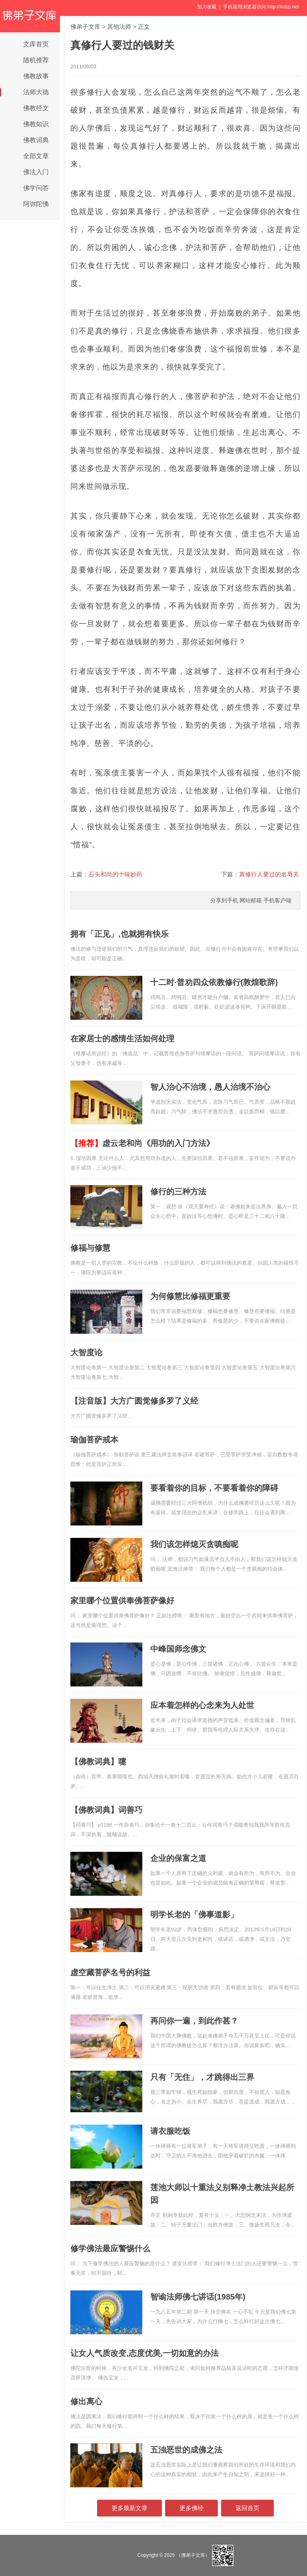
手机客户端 (277, 900)
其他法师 (119, 26)
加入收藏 (206, 7)
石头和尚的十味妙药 (115, 874)
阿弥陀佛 (36, 204)
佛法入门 (36, 172)
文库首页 (36, 44)
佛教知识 (36, 124)
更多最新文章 (130, 2507)
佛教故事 (36, 76)
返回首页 (247, 2507)
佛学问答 (36, 188)
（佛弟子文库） (193, 2555)
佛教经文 (36, 108)
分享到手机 (224, 900)
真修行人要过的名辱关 (269, 874)
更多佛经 (191, 2507)
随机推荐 (36, 60)
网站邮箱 (250, 900)
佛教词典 (36, 140)
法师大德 (36, 92)
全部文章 (36, 156)
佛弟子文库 (85, 26)
